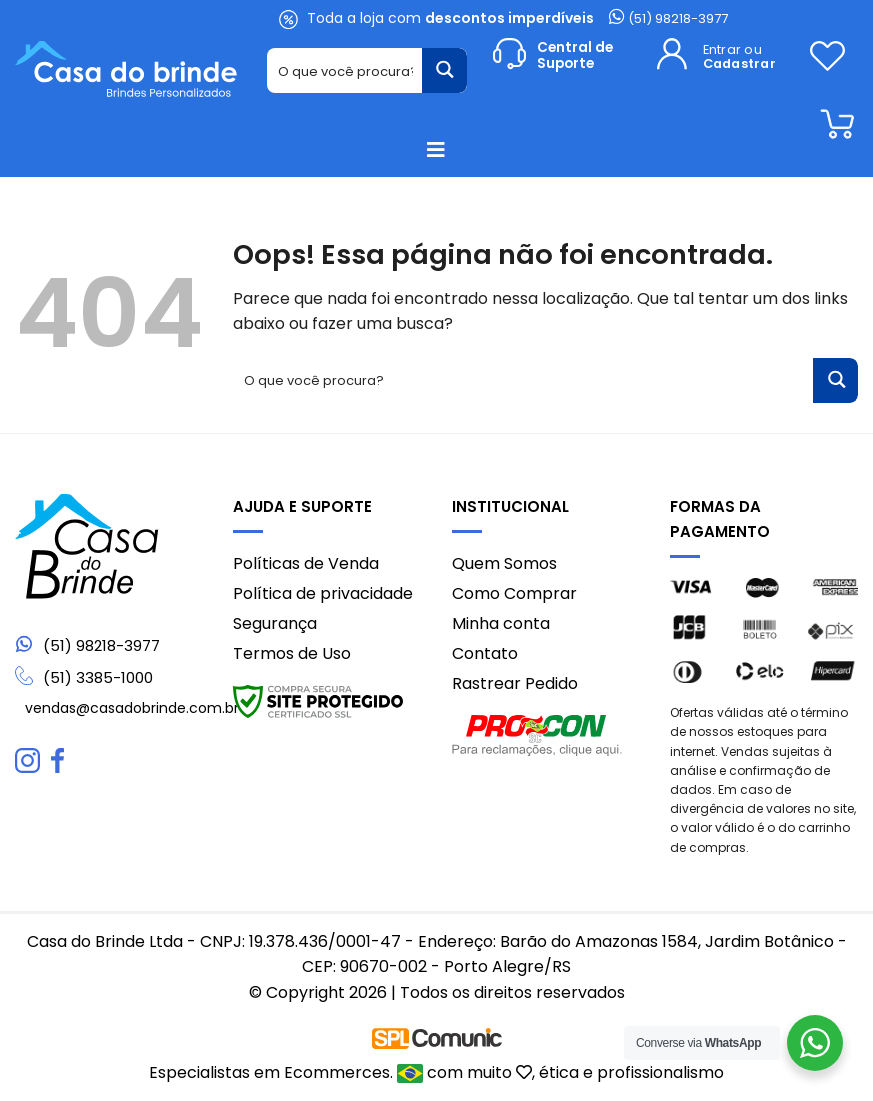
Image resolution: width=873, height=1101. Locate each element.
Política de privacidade (323, 593)
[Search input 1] (345, 70)
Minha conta (501, 623)
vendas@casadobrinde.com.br (132, 708)
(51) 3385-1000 (98, 677)
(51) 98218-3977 (668, 18)
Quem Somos (504, 563)
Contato (485, 653)
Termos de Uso (292, 653)
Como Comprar (514, 593)
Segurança (275, 623)
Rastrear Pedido (515, 683)
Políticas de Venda (306, 563)
